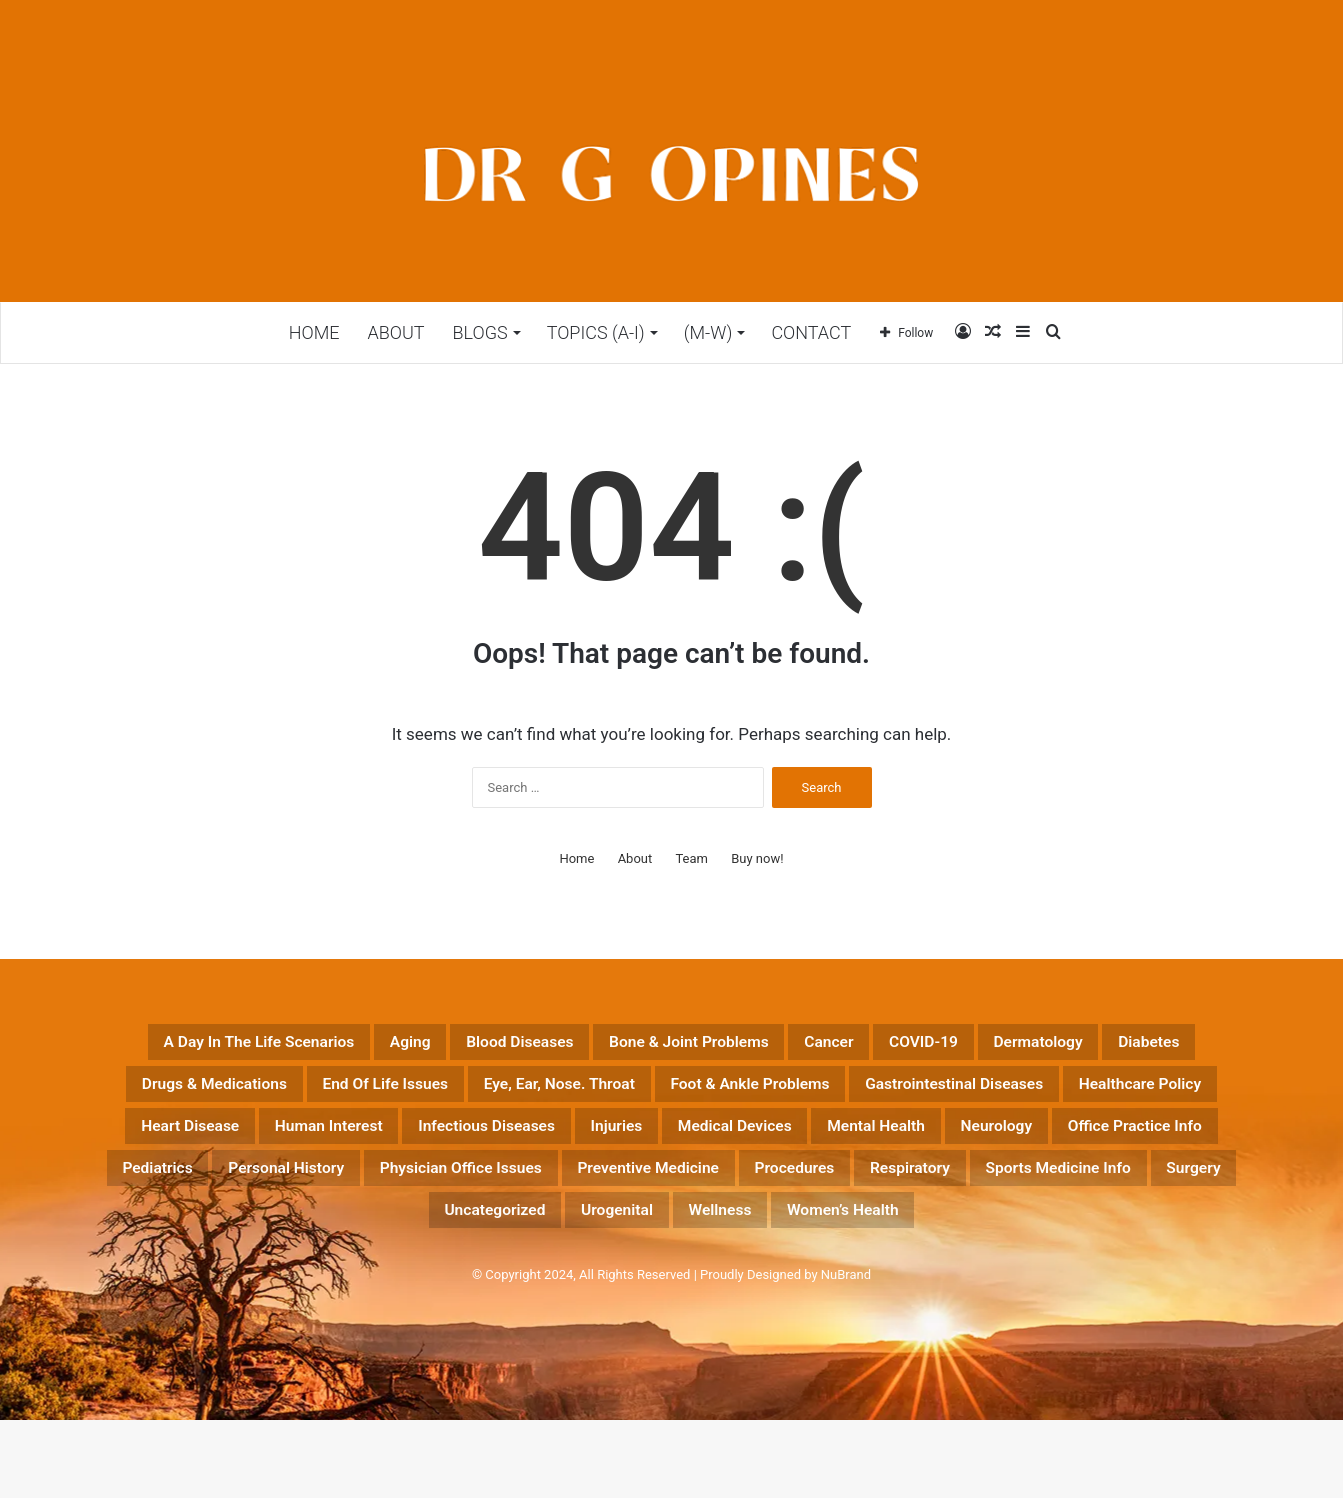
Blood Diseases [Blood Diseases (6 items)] (622, 1045)
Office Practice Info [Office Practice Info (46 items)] (1010, 1189)
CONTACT (811, 332)
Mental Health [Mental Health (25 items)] (689, 1189)
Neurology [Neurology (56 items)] (837, 1189)
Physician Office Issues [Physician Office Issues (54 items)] (398, 1237)
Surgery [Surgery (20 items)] (368, 1285)
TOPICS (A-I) (596, 332)
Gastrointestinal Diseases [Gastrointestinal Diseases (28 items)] (522, 1141)
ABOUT (395, 332)
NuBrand (846, 1352)
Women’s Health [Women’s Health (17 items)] (938, 1285)
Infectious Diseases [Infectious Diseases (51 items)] (205, 1189)
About (635, 858)
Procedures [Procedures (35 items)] (816, 1237)
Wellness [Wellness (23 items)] (785, 1285)
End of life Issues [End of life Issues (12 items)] (804, 1093)
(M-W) (708, 332)
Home (314, 332)
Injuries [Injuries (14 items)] (366, 1189)
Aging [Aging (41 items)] (486, 1045)
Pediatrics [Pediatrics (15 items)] (1181, 1189)
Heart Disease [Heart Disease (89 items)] (938, 1141)
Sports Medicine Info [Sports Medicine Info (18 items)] (1144, 1237)
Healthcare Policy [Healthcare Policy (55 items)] (755, 1141)
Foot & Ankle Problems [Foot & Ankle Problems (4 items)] (265, 1141)
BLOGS (480, 332)
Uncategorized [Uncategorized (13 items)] (508, 1285)
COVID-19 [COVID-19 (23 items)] (1124, 1045)
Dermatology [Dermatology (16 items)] (280, 1093)
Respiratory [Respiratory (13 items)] (959, 1237)
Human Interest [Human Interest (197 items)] (1110, 1141)
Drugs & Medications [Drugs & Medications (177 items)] (590, 1093)
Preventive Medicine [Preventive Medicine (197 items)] (634, 1237)
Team (691, 858)
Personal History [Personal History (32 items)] (179, 1237)
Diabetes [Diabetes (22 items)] (417, 1093)
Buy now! (757, 858)
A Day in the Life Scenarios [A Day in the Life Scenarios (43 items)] (297, 1045)
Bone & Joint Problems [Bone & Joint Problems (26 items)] (833, 1045)
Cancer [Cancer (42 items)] (1007, 1045)
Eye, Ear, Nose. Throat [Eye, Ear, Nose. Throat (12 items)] (1022, 1093)
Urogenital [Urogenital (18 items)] (659, 1285)
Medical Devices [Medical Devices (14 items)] (512, 1189)
